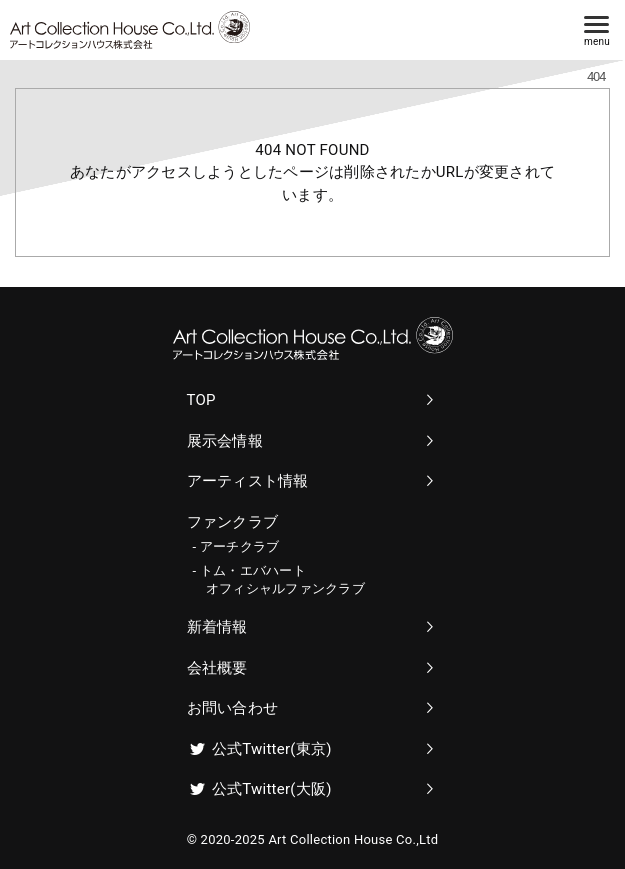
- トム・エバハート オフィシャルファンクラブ (279, 579)
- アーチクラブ (236, 546)
